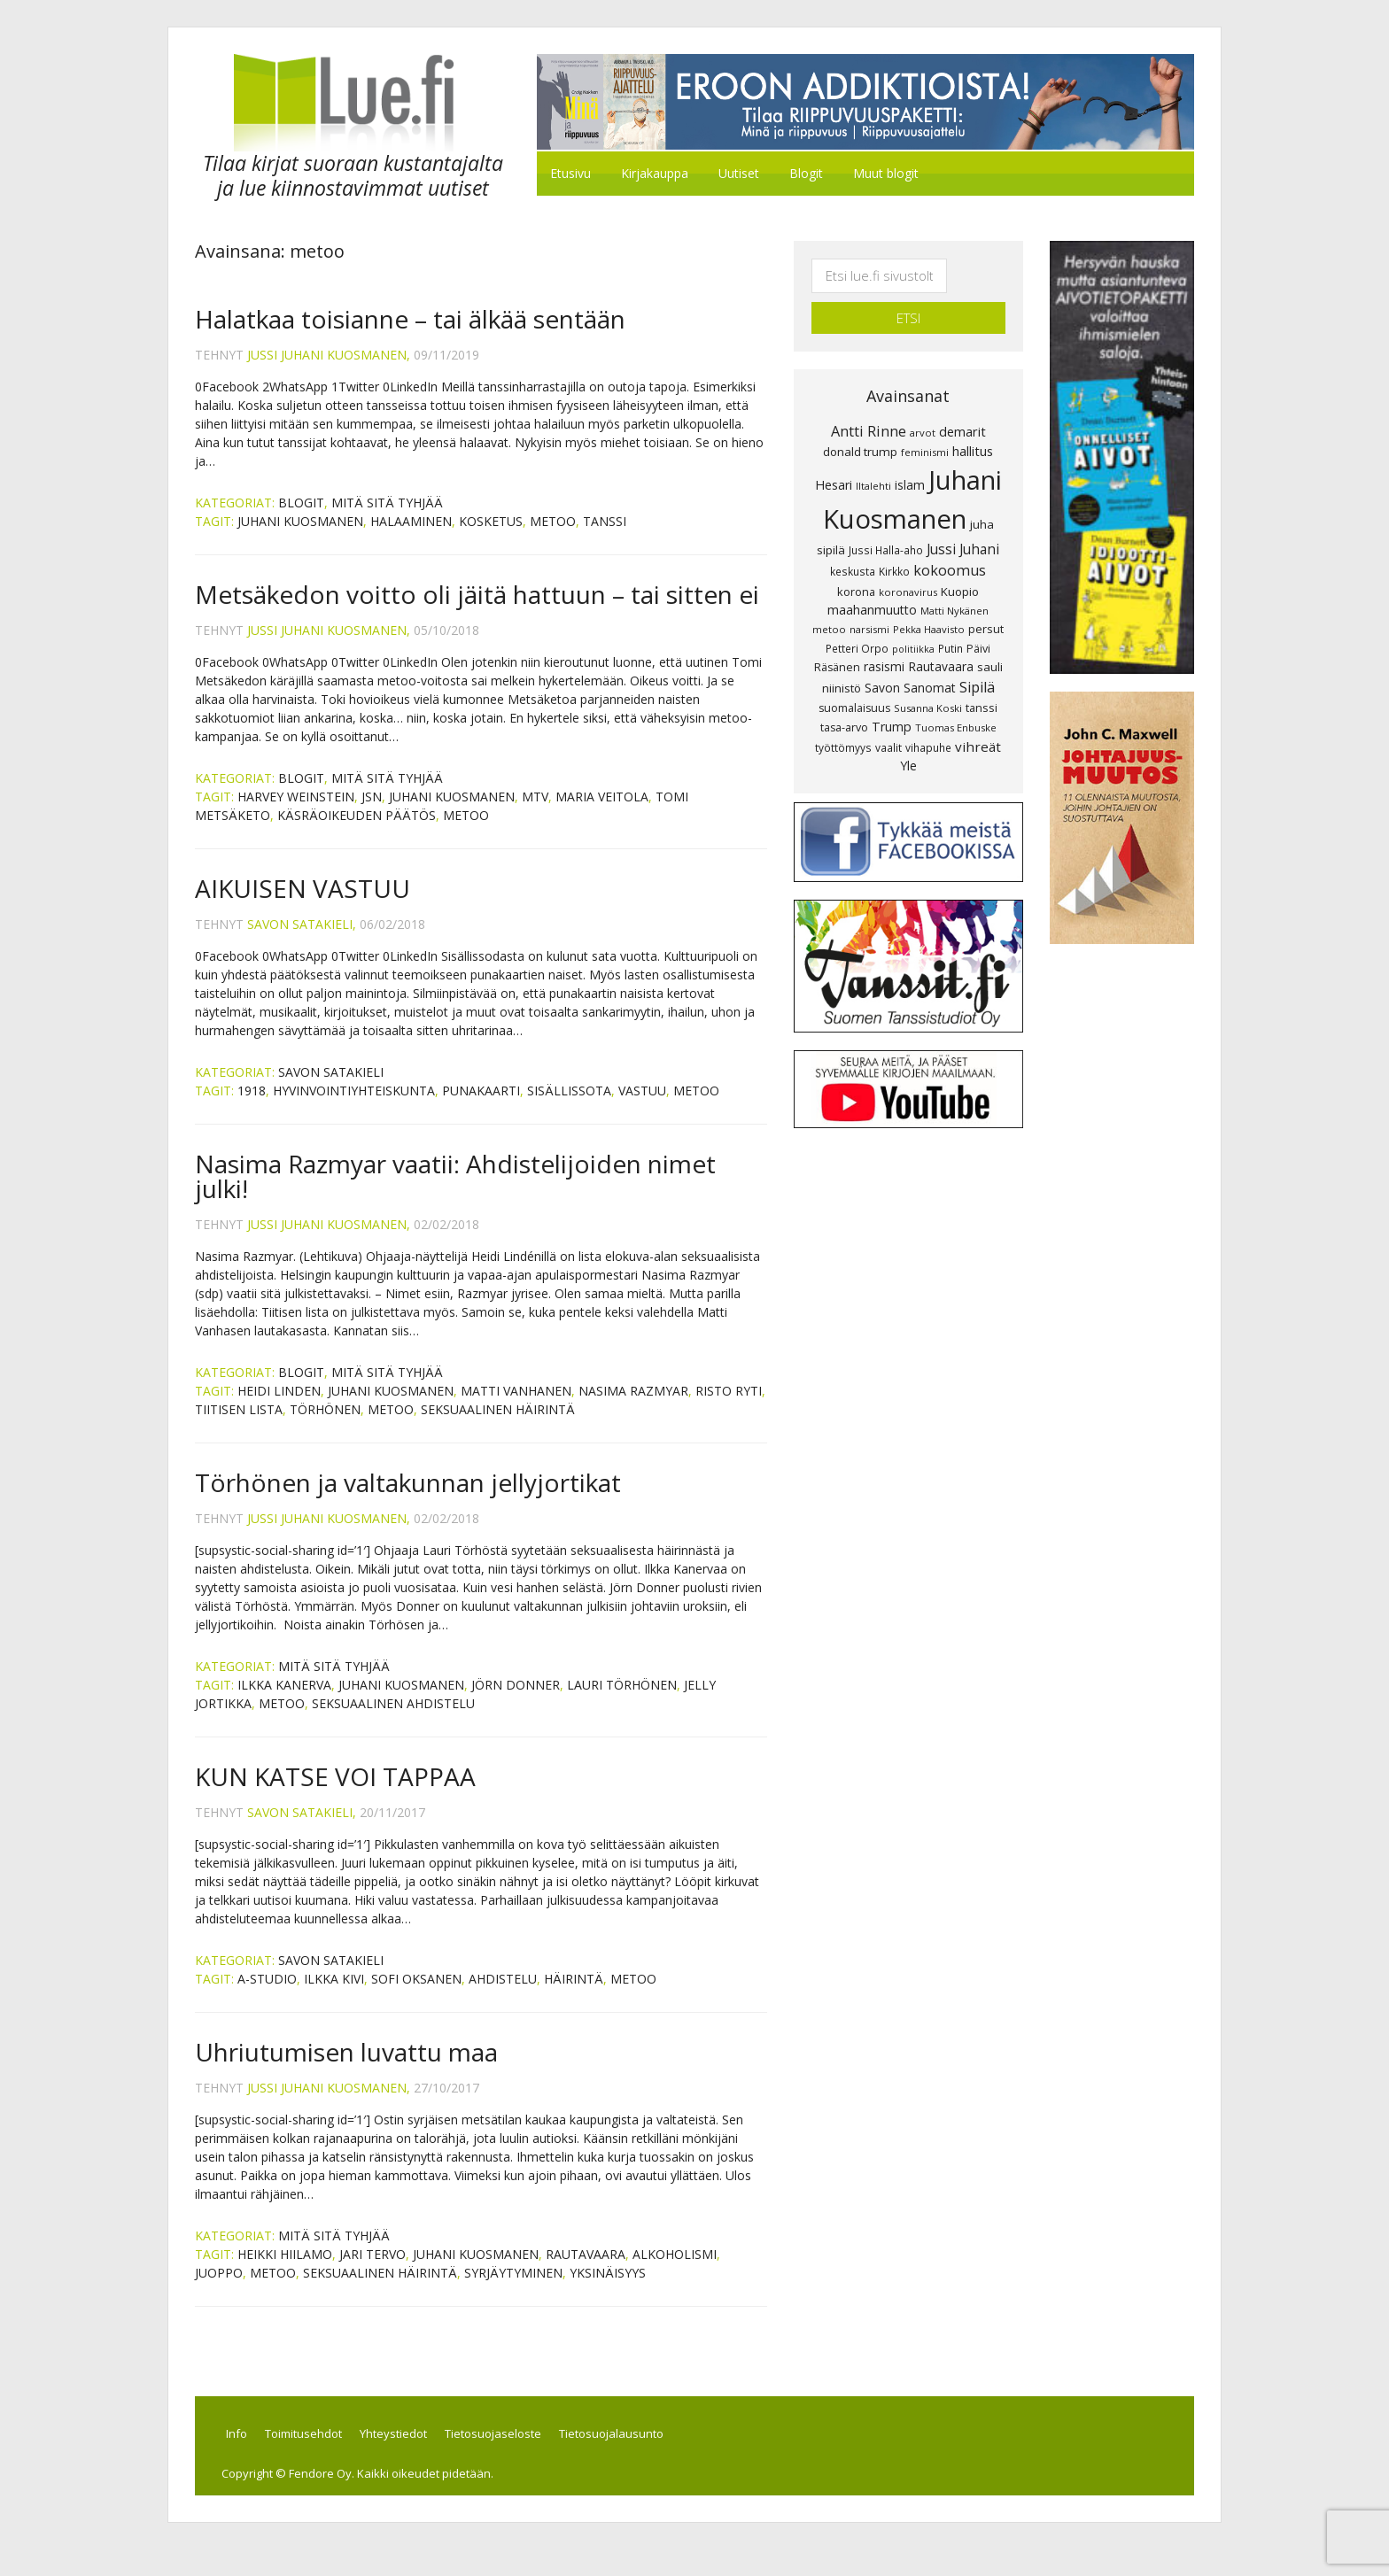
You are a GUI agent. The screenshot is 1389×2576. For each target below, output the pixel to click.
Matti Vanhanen (516, 1407)
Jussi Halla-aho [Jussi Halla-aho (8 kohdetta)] (886, 526)
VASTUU (642, 1107)
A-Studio (267, 1995)
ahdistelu (503, 1995)
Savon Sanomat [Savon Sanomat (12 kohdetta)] (910, 663)
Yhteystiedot (428, 2454)
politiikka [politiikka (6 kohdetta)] (913, 624)
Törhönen (325, 1426)
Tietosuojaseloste (539, 2454)
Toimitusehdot (328, 2454)
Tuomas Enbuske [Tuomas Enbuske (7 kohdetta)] (956, 702)
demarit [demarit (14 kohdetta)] (962, 406)
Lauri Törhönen (622, 1701)
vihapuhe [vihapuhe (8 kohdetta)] (928, 723)
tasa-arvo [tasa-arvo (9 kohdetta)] (844, 702)
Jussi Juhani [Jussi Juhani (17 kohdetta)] (963, 525)
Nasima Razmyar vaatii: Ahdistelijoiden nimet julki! (455, 1193)
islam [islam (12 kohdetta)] (910, 461)
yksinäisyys (608, 2289)
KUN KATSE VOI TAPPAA (335, 1793)
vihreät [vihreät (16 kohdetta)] (978, 722)
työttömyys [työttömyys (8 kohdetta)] (843, 723)
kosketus (491, 538)
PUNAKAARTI (481, 1107)
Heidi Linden (279, 1407)
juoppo (219, 2289)
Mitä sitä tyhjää (387, 519)
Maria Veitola (601, 813)
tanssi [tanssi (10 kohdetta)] (981, 684)
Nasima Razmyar (633, 1407)
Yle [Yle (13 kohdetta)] (908, 741)
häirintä (573, 1995)
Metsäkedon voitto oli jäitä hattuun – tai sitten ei (477, 611)
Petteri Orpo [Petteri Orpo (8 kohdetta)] (857, 623)
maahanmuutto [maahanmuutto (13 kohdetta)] (872, 585)
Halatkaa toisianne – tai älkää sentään (410, 335)
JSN (371, 813)
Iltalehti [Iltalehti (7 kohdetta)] (873, 461)
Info (250, 2454)
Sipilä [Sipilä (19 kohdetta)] (977, 663)
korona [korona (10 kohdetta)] (856, 567)
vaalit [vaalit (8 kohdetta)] (888, 723)
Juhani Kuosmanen (300, 538)
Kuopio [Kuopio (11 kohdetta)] (960, 567)
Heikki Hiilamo (284, 2271)
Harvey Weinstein (295, 813)
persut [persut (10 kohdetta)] (986, 605)
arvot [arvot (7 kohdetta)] (922, 407)
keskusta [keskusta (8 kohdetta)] (852, 547)
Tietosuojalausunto (668, 2454)
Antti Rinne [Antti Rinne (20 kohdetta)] (868, 406)
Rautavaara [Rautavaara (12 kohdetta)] (941, 642)
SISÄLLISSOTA (569, 1107)
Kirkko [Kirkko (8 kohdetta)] (894, 547)
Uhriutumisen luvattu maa (346, 2068)
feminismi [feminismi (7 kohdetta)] (925, 428)
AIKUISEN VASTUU (302, 905)
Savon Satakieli (331, 1088)
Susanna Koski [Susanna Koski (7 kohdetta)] (928, 684)
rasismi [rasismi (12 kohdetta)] (884, 642)
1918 (251, 1107)
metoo (553, 538)
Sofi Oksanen (416, 1995)
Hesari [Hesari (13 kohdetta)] (833, 461)
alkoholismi (674, 2271)
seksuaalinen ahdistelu (393, 1720)
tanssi (604, 538)
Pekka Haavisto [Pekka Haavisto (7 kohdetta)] (929, 605)
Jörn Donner (515, 1701)
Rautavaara (585, 2271)
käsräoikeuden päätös (356, 832)
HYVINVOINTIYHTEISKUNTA (354, 1107)
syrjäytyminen (513, 2289)
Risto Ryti (728, 1407)
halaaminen (411, 538)
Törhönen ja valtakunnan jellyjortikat (408, 1499)
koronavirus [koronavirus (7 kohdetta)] (908, 567)
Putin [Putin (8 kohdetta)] (950, 623)
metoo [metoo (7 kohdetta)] (829, 605)
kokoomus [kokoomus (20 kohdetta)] (949, 546)
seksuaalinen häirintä (498, 1426)
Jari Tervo (372, 2271)
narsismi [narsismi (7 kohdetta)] (869, 605)
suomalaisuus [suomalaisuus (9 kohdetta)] (854, 684)
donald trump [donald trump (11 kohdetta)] (860, 428)
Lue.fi (344, 111)
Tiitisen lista (239, 1426)
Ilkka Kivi (334, 1995)
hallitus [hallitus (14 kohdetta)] (972, 427)
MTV (535, 813)
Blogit (301, 519)
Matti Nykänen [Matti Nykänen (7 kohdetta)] (954, 586)
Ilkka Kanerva (284, 1701)
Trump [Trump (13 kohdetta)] (892, 701)
